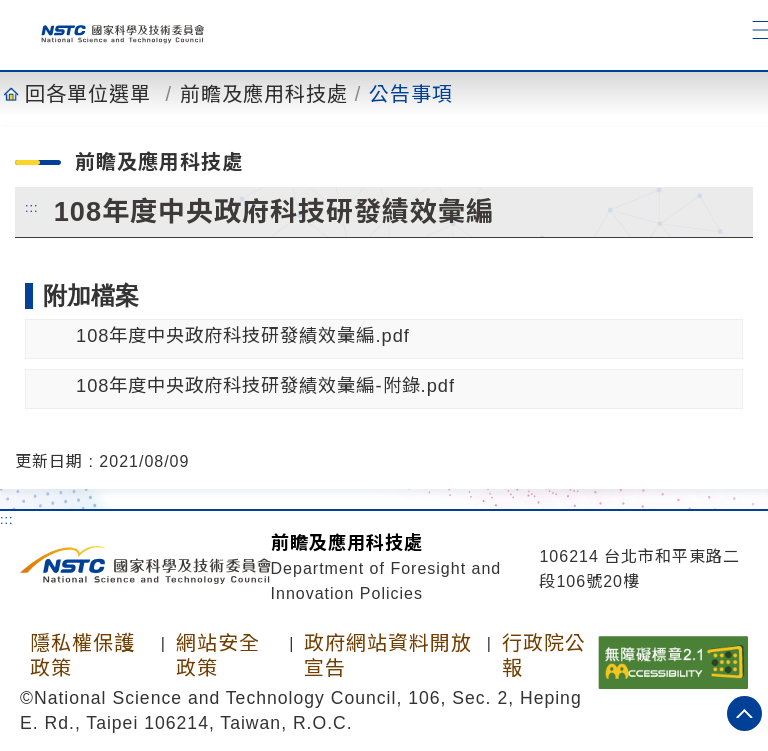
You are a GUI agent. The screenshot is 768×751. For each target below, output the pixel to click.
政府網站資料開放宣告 (388, 655)
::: (32, 207)
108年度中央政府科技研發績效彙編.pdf (243, 335)
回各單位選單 (88, 94)
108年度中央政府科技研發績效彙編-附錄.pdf (265, 385)
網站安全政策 (218, 655)
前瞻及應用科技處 (264, 94)
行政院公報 (544, 655)
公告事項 (411, 94)
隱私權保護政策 (82, 655)
